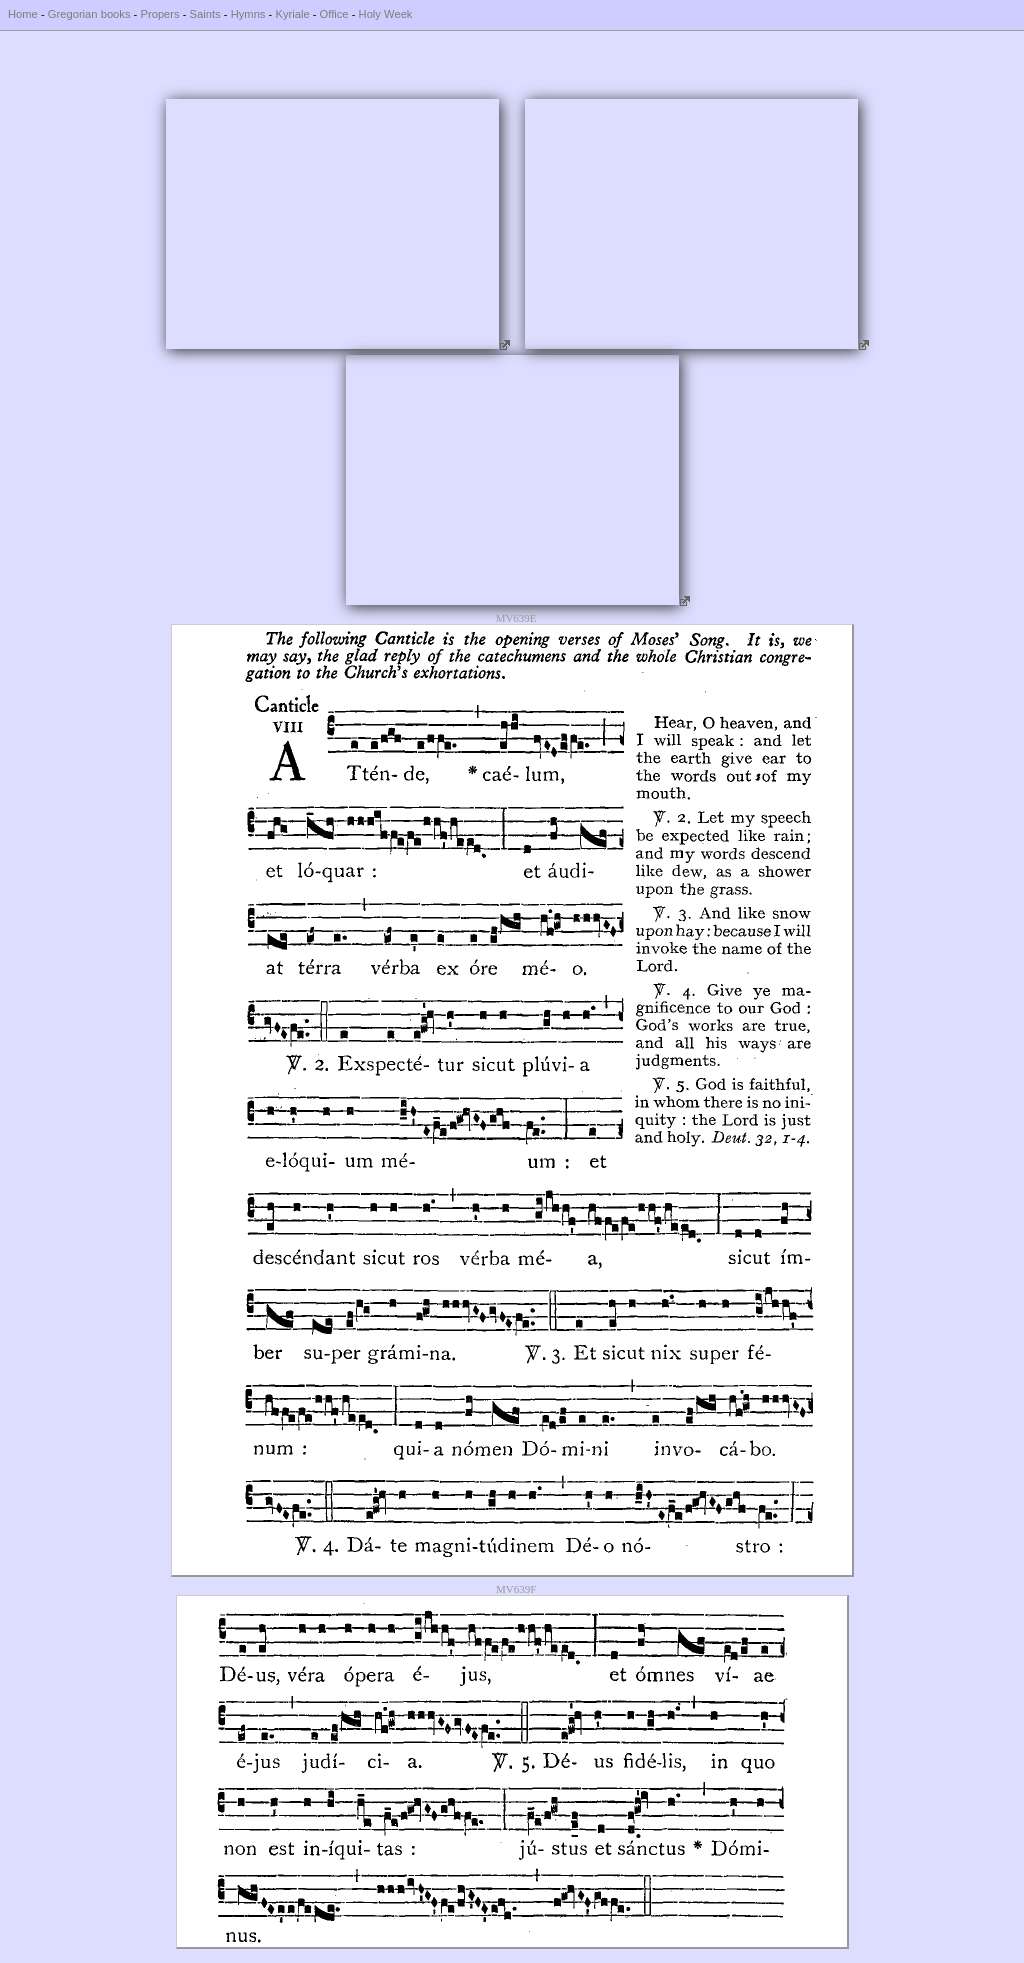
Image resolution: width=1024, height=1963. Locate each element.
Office (334, 14)
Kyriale (292, 14)
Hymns (248, 14)
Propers (159, 14)
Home (23, 14)
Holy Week (386, 14)
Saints (205, 14)
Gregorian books (89, 14)
